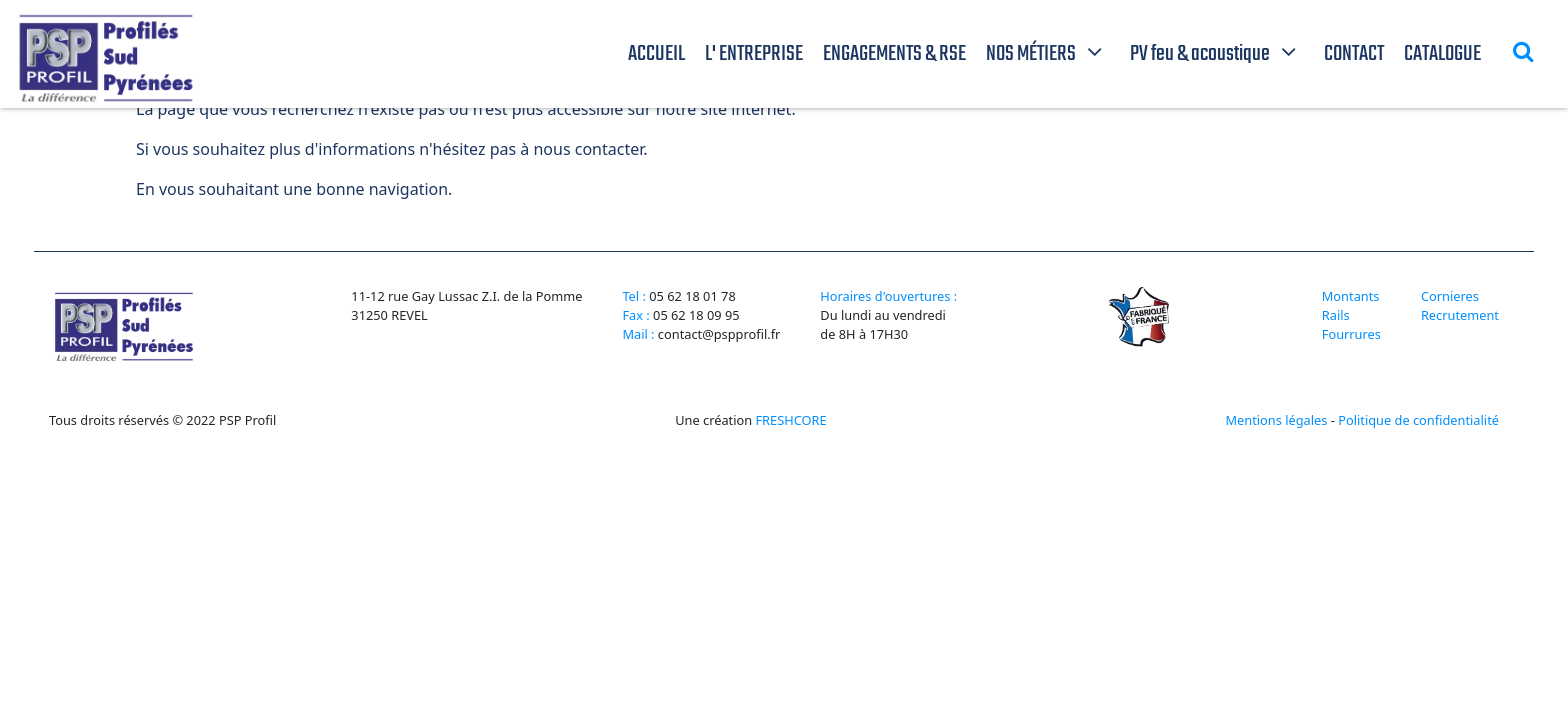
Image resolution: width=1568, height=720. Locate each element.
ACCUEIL (656, 54)
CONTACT (1354, 54)
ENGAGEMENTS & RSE (894, 54)
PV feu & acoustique (1217, 54)
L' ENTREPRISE (754, 54)
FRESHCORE (790, 420)
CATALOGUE (1442, 54)
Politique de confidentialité (1418, 420)
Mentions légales (1276, 420)
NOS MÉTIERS (1048, 54)
